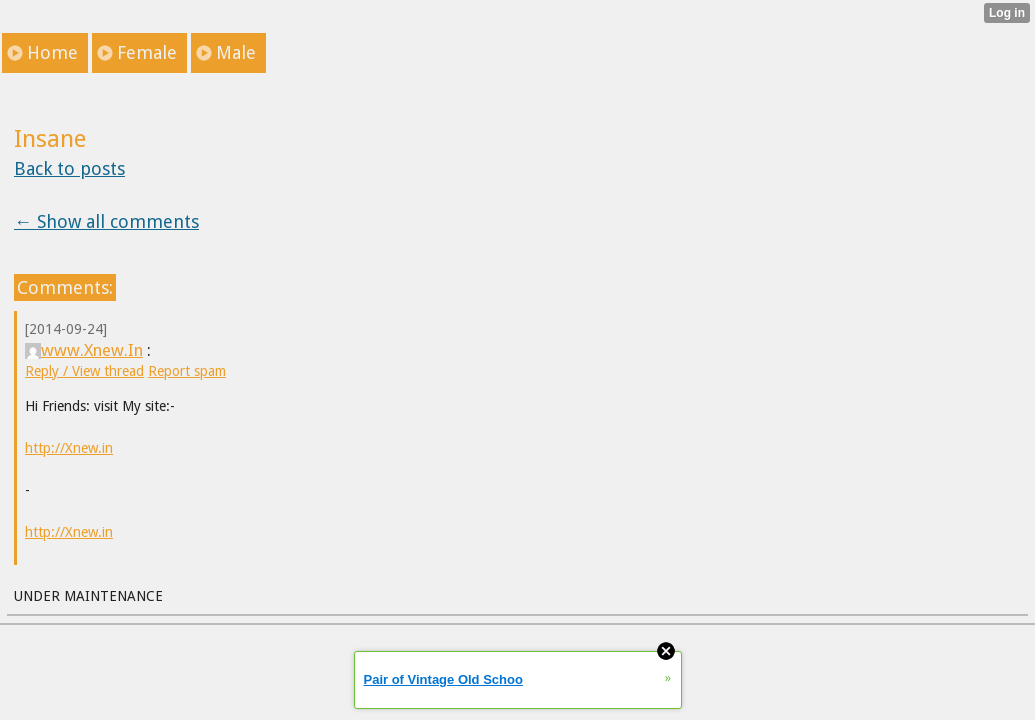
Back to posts (69, 168)
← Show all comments (106, 221)
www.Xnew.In (84, 350)
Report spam (187, 371)
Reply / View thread (84, 371)
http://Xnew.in (69, 448)
